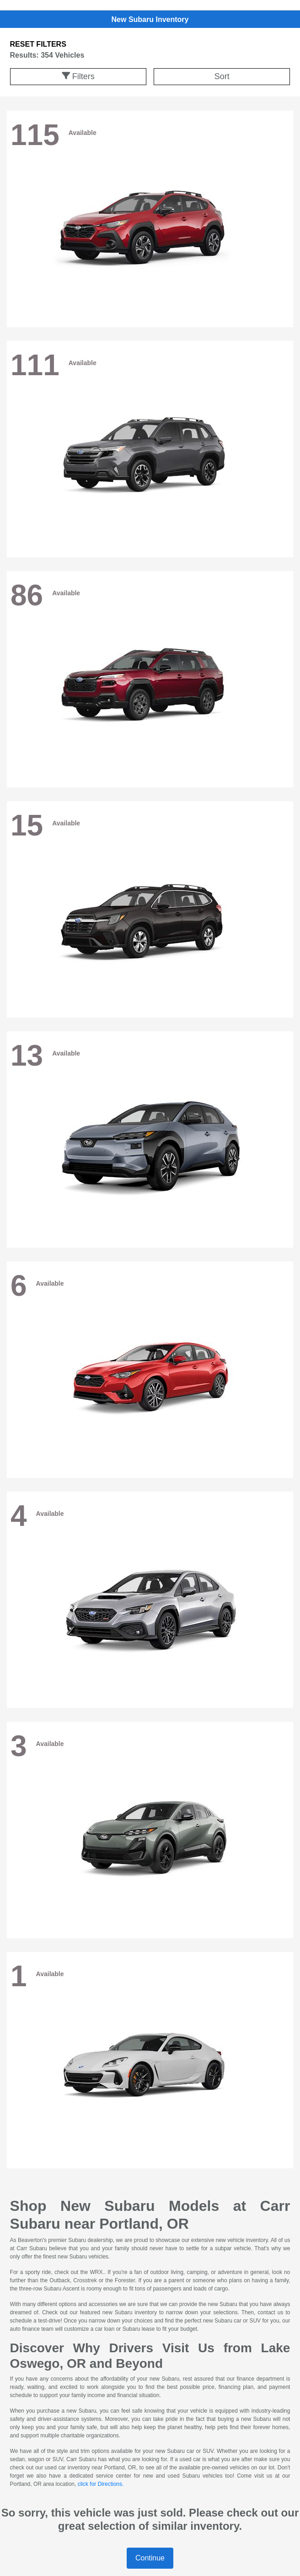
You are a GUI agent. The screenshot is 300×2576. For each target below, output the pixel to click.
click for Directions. (101, 2484)
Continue (150, 2558)
